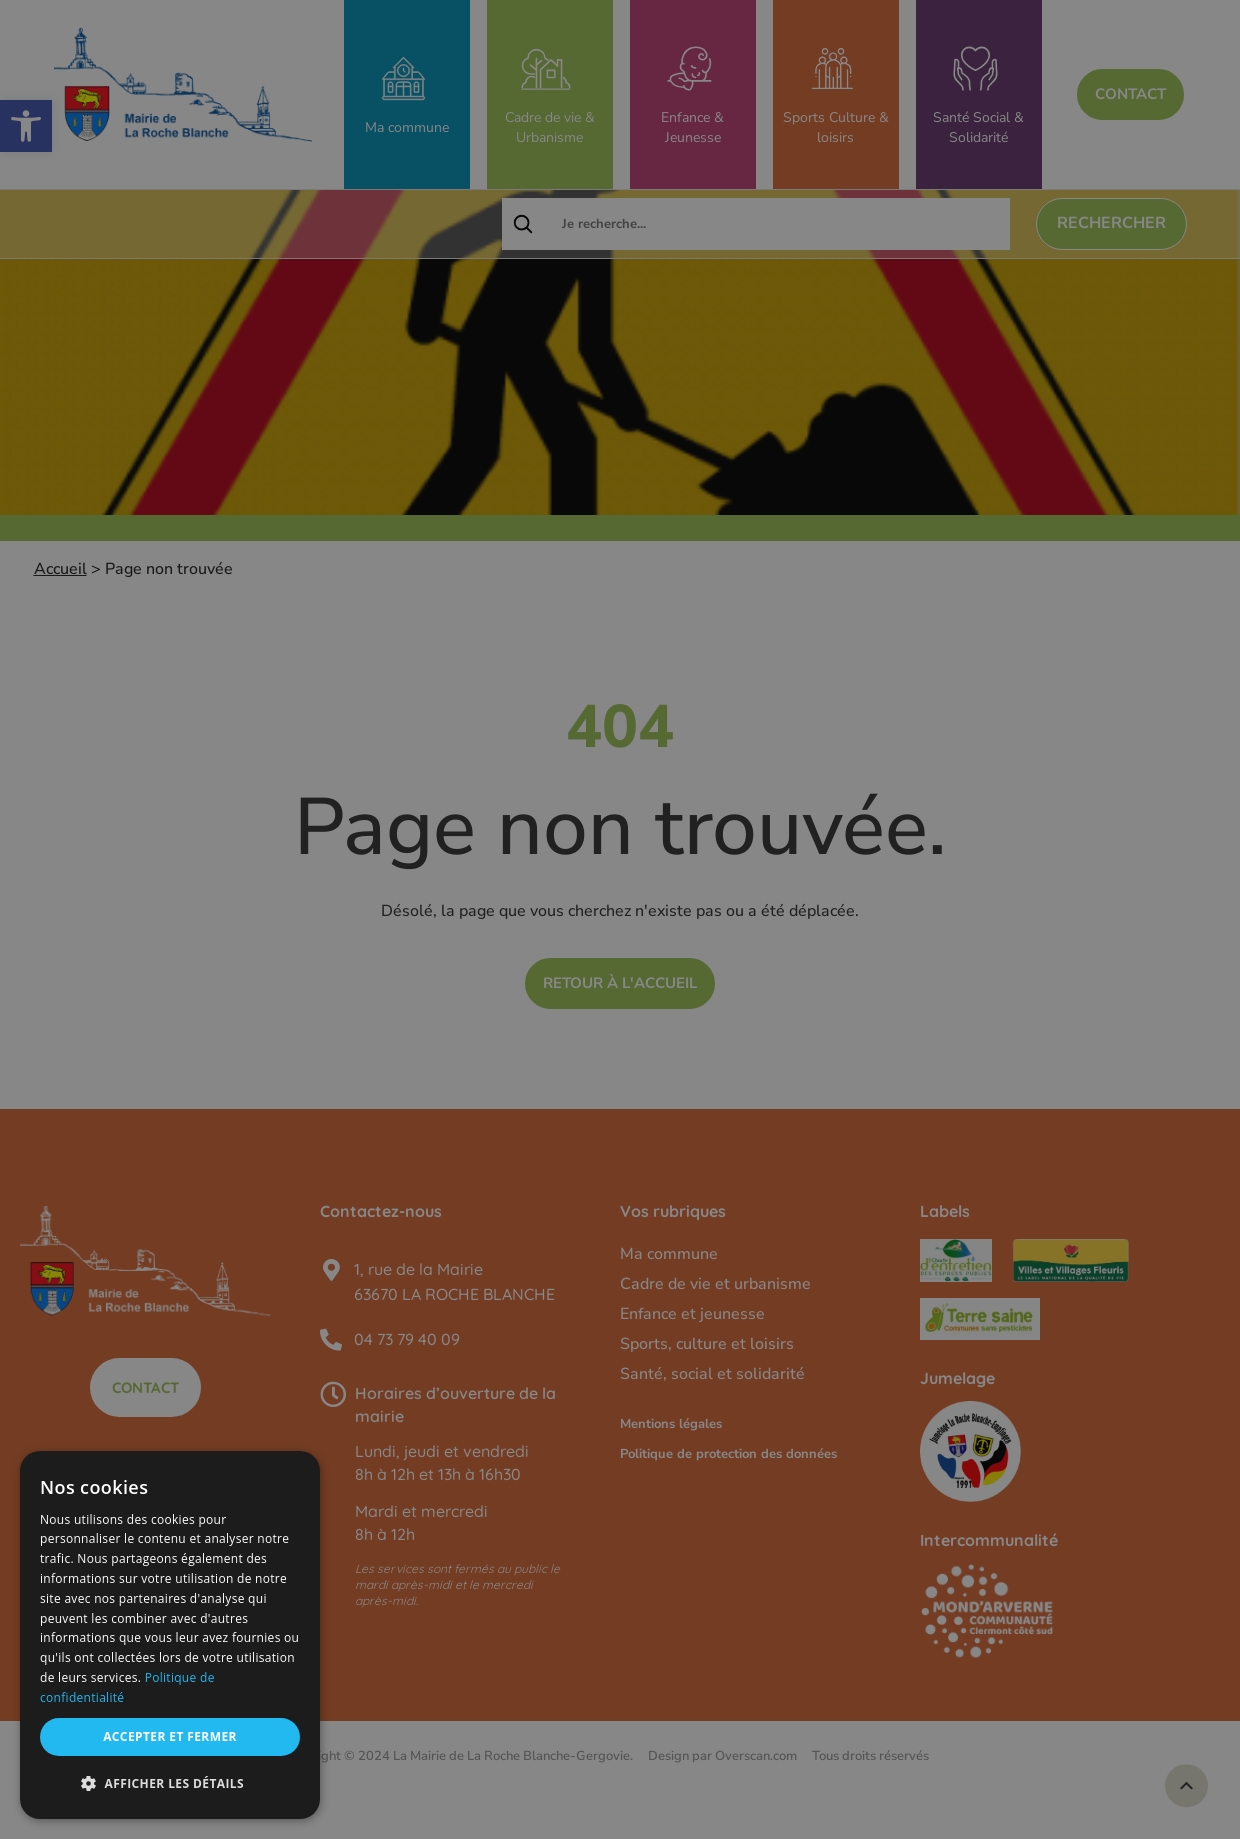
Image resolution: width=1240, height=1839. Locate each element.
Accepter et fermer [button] (170, 1736)
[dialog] (170, 1635)
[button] (170, 1784)
